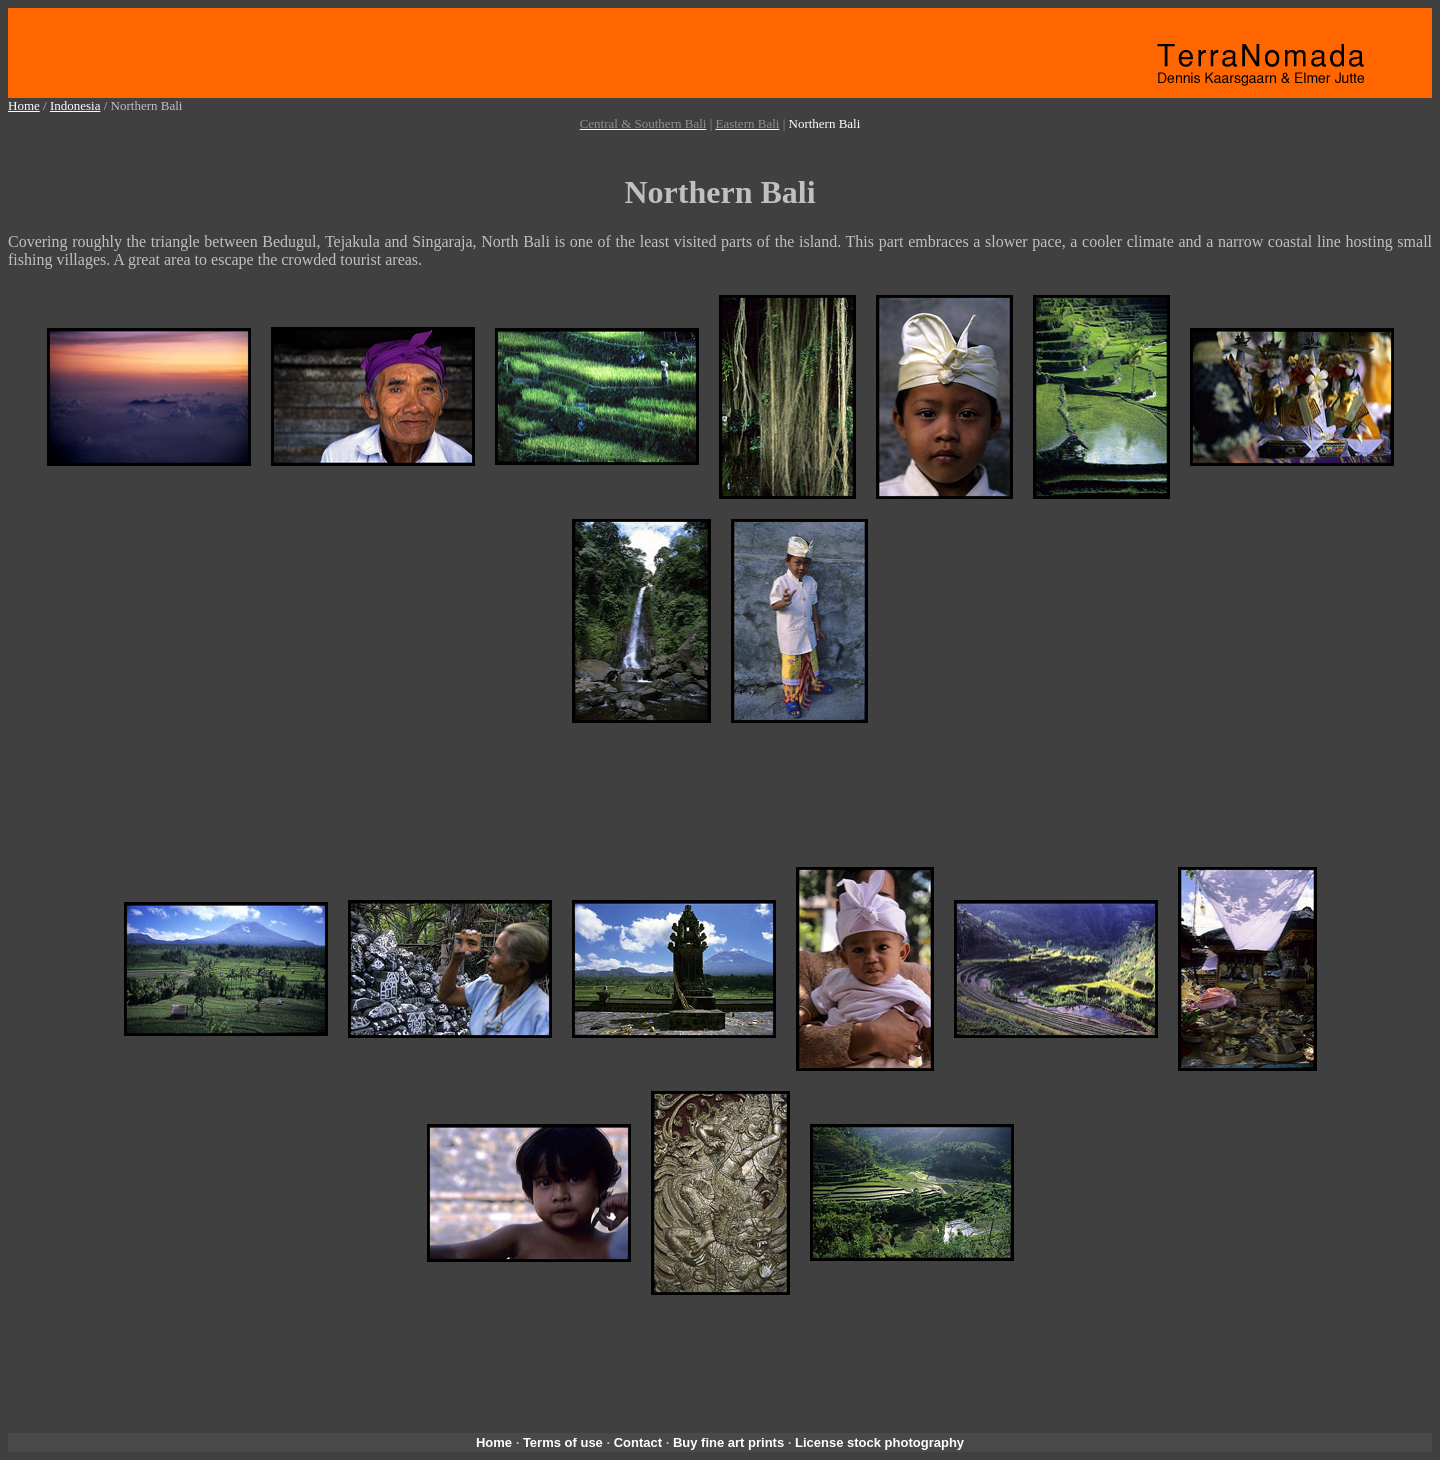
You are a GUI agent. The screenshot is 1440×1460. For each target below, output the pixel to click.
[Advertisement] (724, 141)
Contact (638, 1442)
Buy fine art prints (728, 1442)
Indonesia (75, 105)
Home (24, 105)
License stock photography (879, 1442)
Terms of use (563, 1442)
